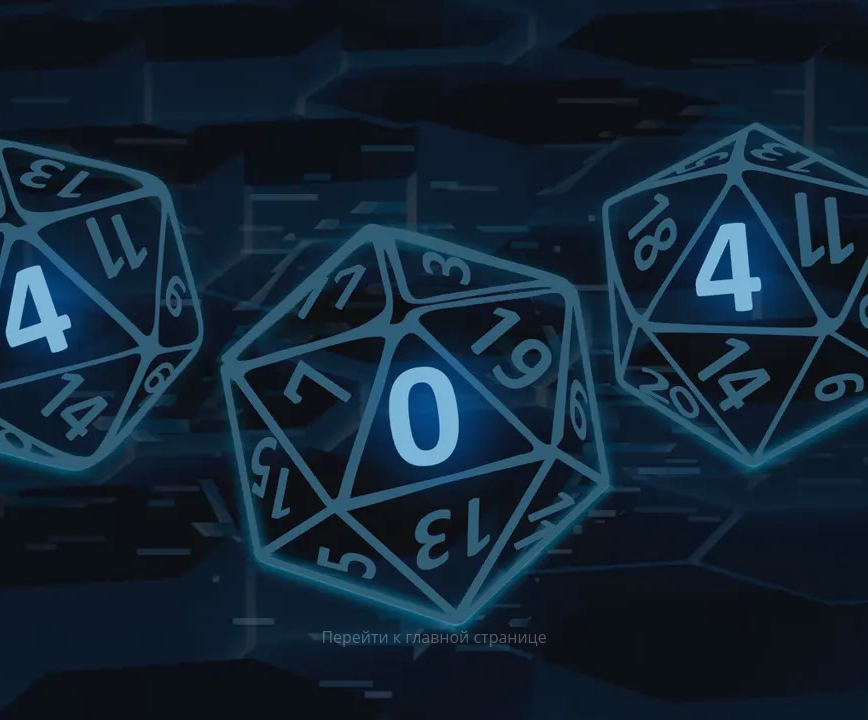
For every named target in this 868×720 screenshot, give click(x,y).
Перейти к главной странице (433, 637)
